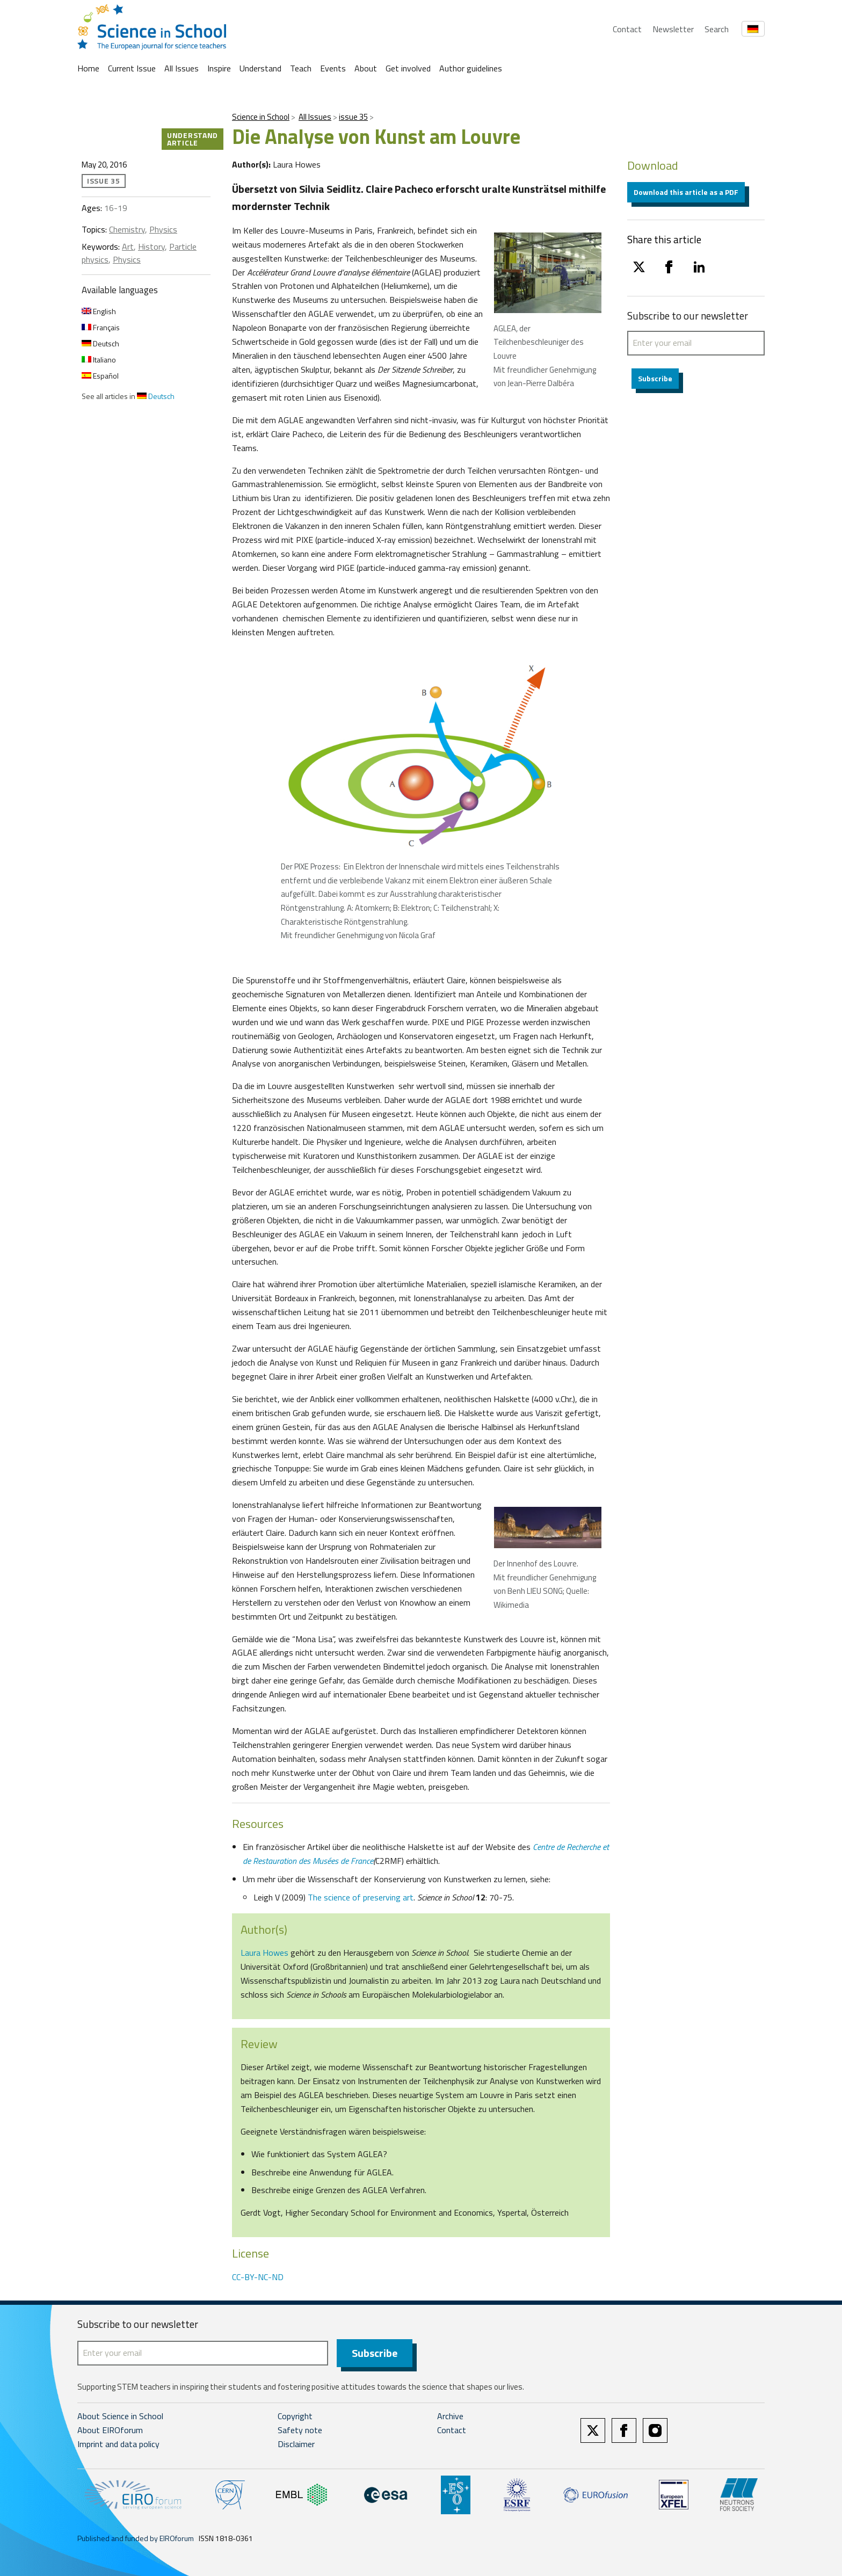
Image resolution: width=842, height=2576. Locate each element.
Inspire (219, 68)
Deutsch (100, 343)
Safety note (300, 2429)
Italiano (99, 359)
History (151, 246)
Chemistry (127, 229)
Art (128, 246)
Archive (450, 2416)
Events (333, 68)
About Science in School (120, 2416)
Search (717, 29)
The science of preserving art (360, 1897)
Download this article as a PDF (686, 192)
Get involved (408, 68)
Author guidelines (470, 68)
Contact (627, 29)
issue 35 (353, 117)
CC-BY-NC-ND (258, 2276)
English (99, 311)
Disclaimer (296, 2443)
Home (88, 68)
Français (101, 327)
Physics (163, 229)
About (365, 68)
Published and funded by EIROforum (135, 2538)
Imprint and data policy (118, 2443)
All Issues (181, 68)
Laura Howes (264, 1952)
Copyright (295, 2416)
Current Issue (132, 68)
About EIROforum (110, 2429)
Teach (300, 68)
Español (100, 375)
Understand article (192, 138)
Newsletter (673, 29)
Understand (260, 68)
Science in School (260, 117)
